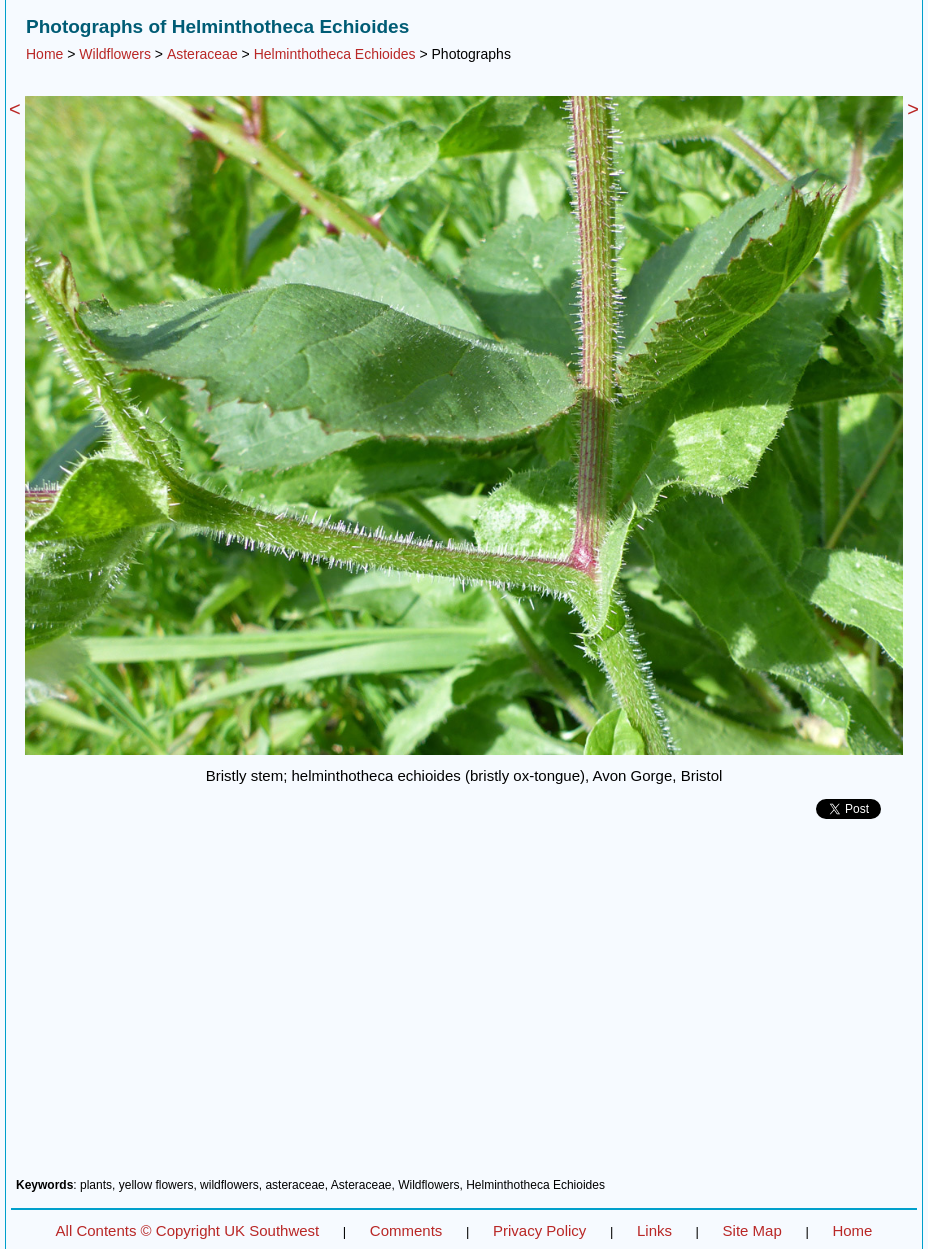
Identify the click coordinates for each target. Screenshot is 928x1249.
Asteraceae (202, 54)
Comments (406, 1230)
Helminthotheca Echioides (335, 54)
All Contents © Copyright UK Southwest (188, 1230)
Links (654, 1230)
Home (44, 54)
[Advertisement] (464, 1006)
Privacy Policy (539, 1230)
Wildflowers (115, 54)
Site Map (752, 1230)
